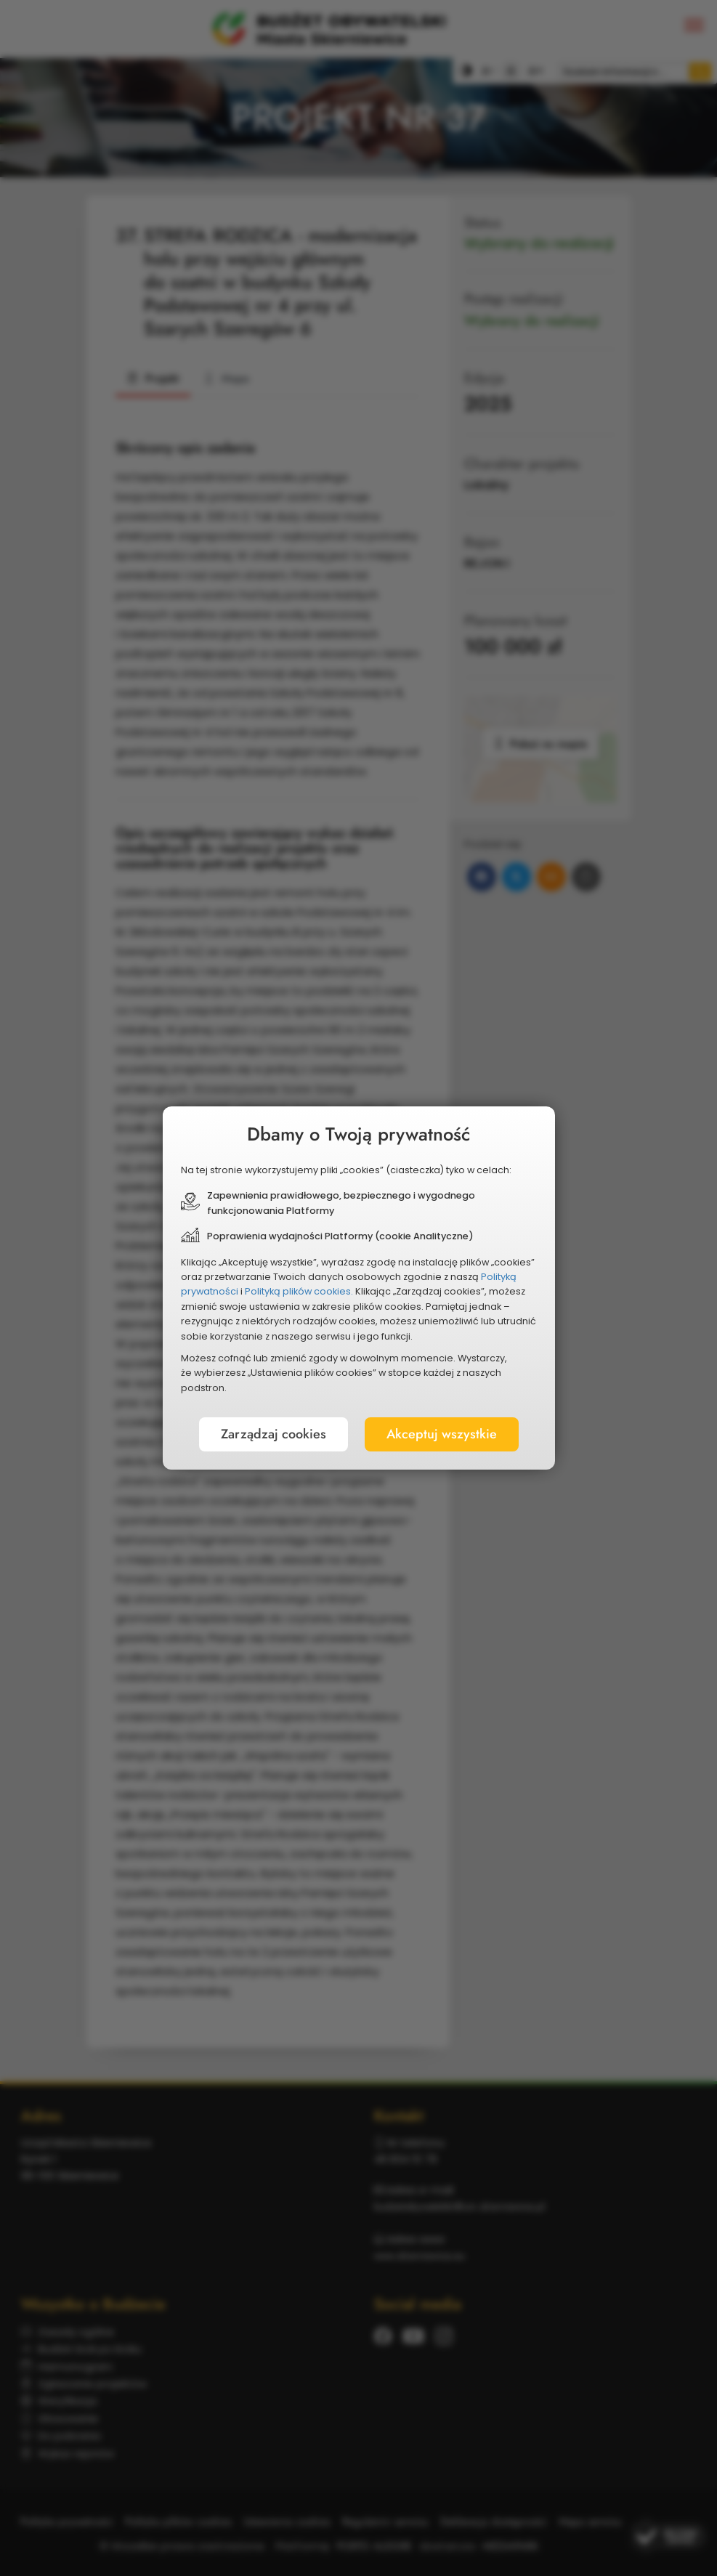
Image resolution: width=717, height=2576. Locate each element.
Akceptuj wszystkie (441, 1434)
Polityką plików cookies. (299, 1291)
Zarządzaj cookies (273, 1434)
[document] (359, 1288)
